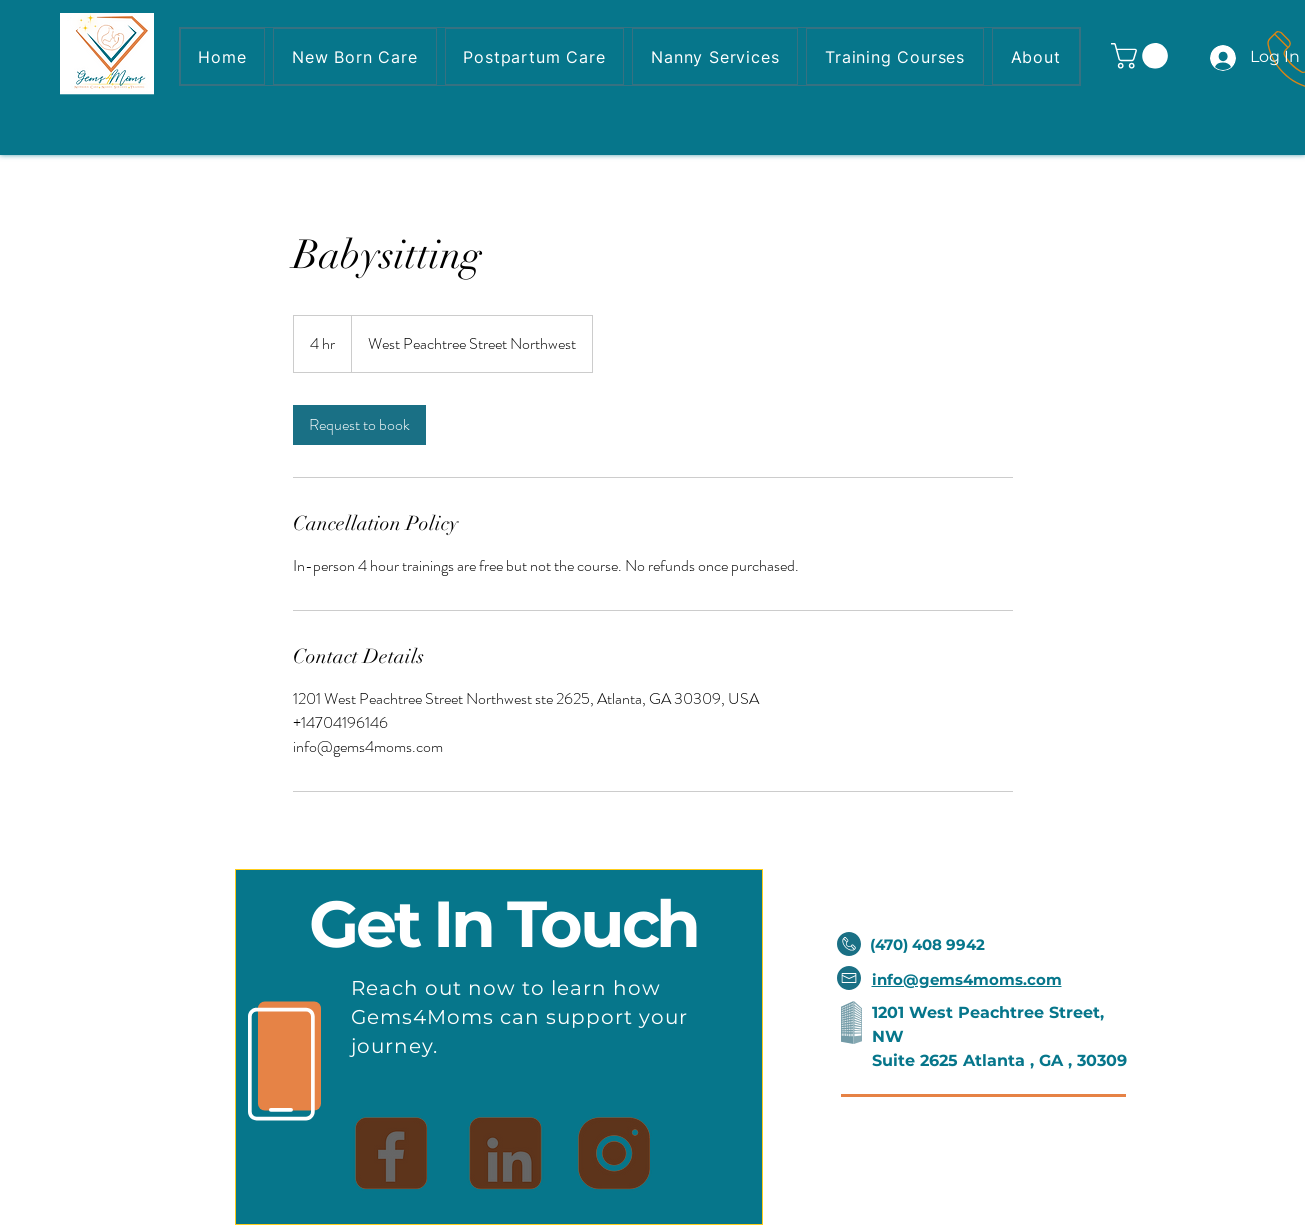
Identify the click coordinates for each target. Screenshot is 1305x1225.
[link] (359, 425)
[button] (1142, 56)
